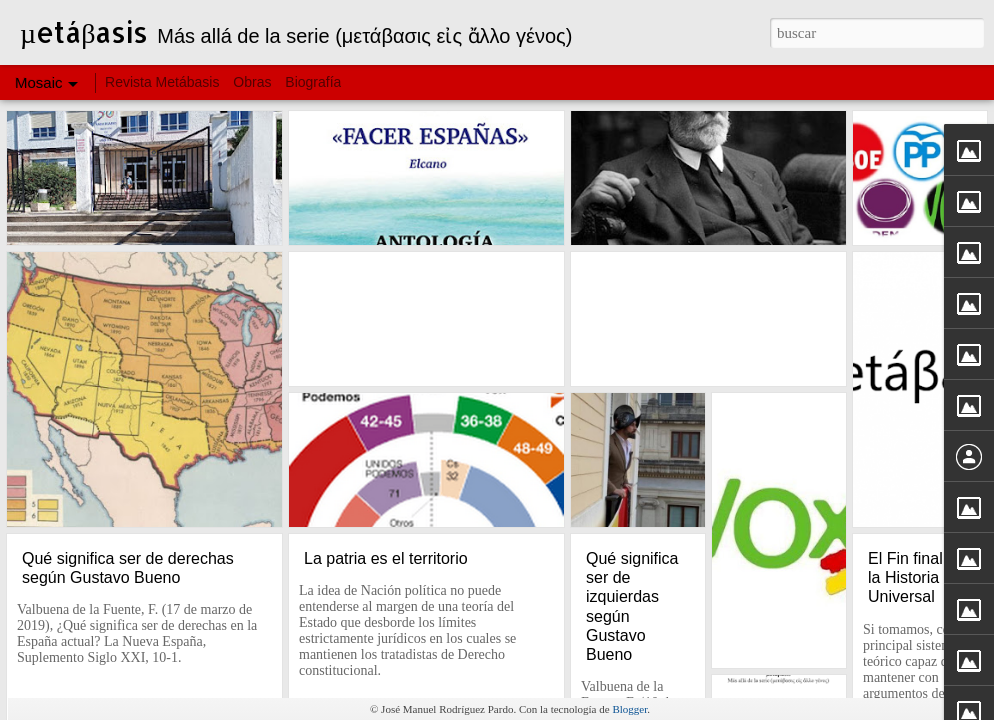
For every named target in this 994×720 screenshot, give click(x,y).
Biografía (313, 82)
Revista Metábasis (164, 82)
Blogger (629, 709)
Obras (252, 82)
